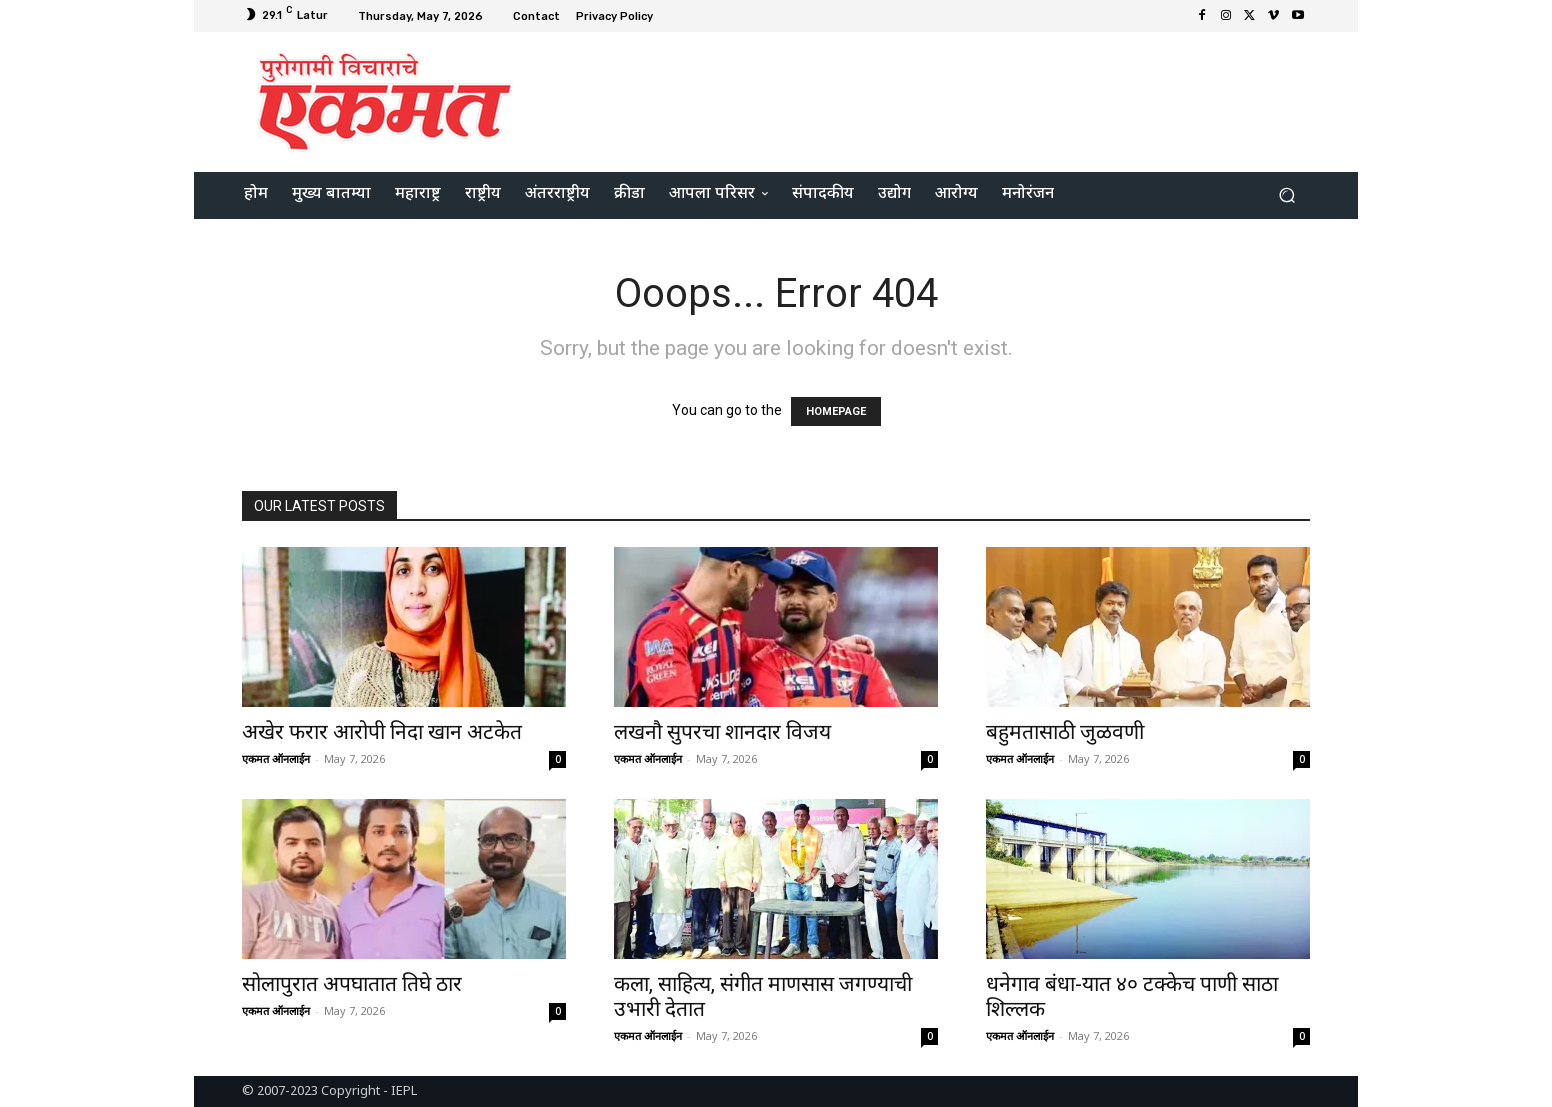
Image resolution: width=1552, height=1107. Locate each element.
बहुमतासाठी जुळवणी (1065, 732)
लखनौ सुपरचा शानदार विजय (722, 732)
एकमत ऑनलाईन (276, 758)
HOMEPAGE (836, 411)
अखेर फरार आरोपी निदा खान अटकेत (382, 732)
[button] (1286, 195)
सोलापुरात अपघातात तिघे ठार (352, 984)
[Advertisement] (943, 99)
